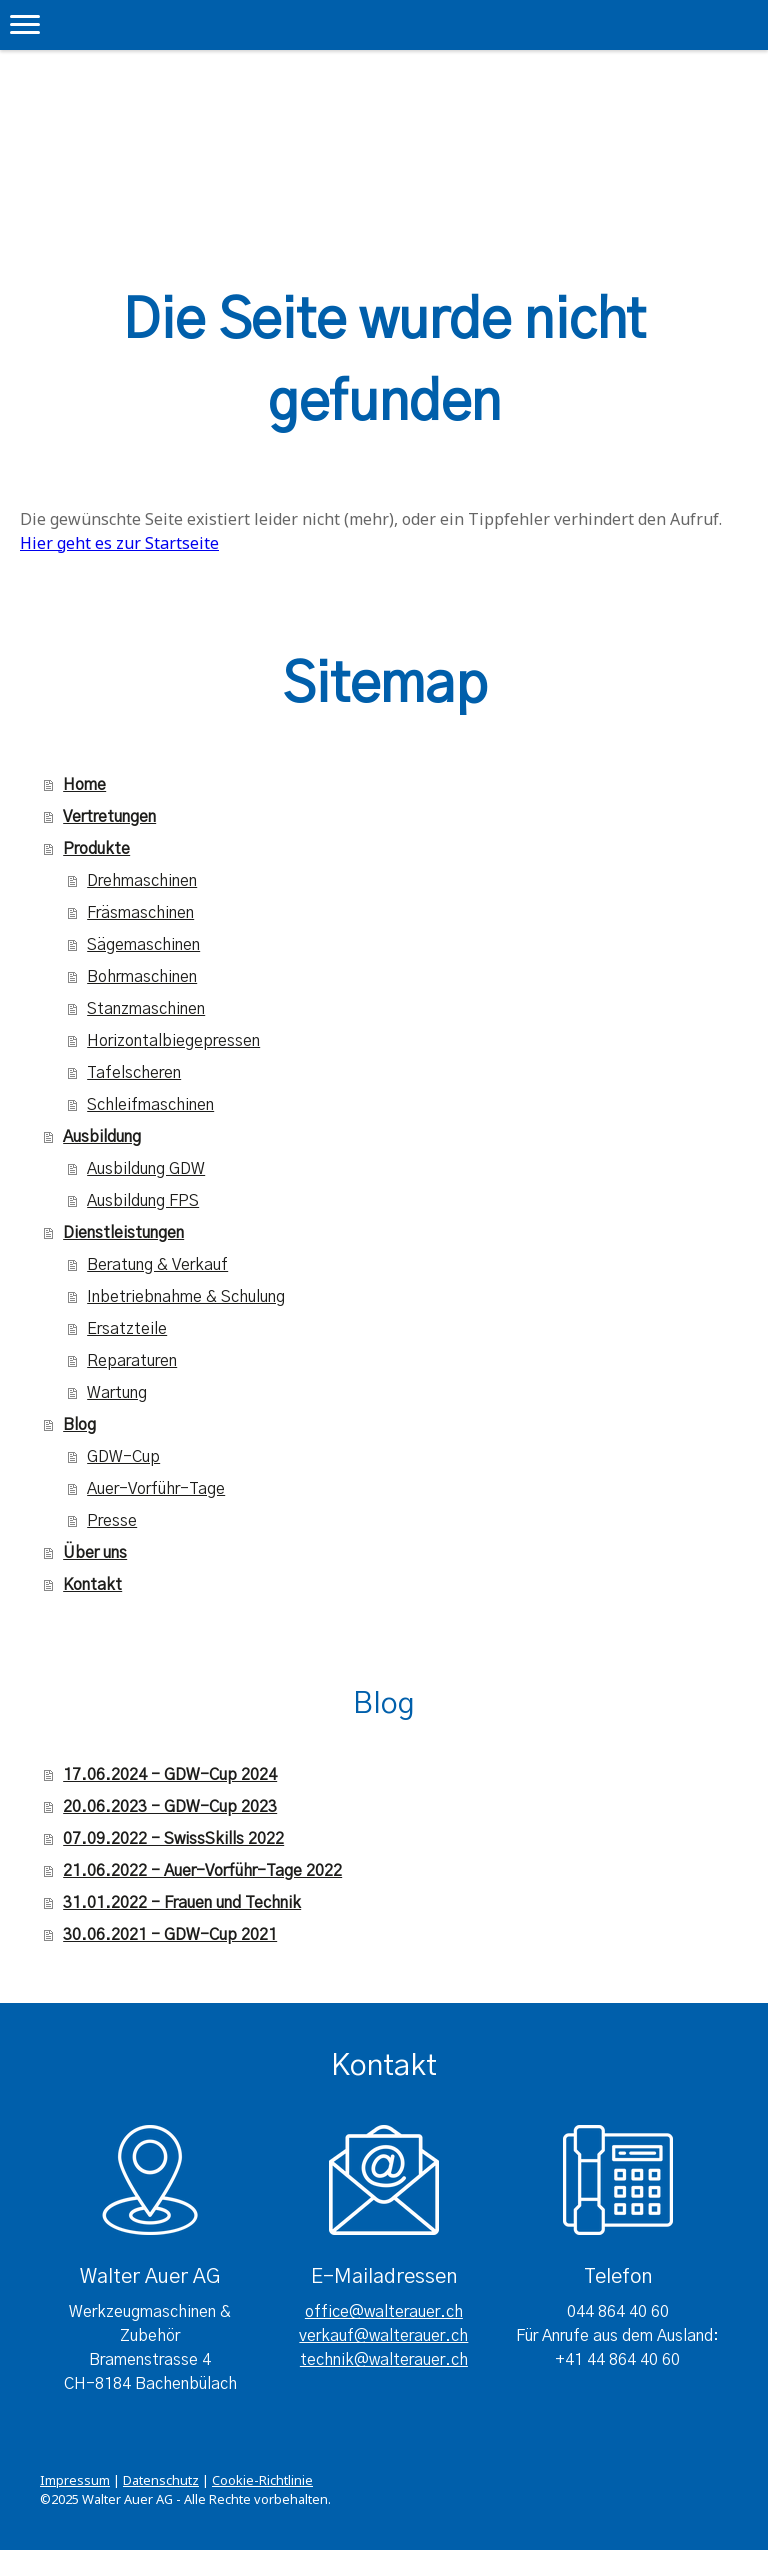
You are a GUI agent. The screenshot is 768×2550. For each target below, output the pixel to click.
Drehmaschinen (142, 881)
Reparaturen (132, 1361)
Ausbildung (102, 1137)
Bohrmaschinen (142, 977)
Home (84, 785)
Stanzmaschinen (146, 1009)
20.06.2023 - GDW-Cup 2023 (170, 1807)
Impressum (75, 2480)
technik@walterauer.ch (384, 2360)
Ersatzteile (127, 1329)
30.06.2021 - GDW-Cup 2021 (170, 1935)
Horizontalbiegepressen (173, 1041)
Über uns (95, 1553)
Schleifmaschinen (150, 1105)
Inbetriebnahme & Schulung (186, 1297)
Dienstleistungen (123, 1233)
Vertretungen (109, 817)
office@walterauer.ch (384, 2312)
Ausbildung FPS (143, 1201)
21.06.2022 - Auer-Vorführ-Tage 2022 (202, 1871)
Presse (112, 1521)
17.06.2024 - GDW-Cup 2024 (170, 1775)
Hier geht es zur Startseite (119, 543)
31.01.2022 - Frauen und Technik (182, 1903)
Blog (79, 1425)
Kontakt (92, 1585)
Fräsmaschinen (140, 913)
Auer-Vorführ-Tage (156, 1489)
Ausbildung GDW (146, 1169)
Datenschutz (161, 2480)
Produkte (96, 849)
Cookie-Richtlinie (262, 2480)
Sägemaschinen (143, 945)
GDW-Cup (123, 1457)
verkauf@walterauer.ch (383, 2336)
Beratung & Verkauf (157, 1265)
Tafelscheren (134, 1073)
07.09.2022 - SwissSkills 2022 (173, 1839)
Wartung (117, 1393)
